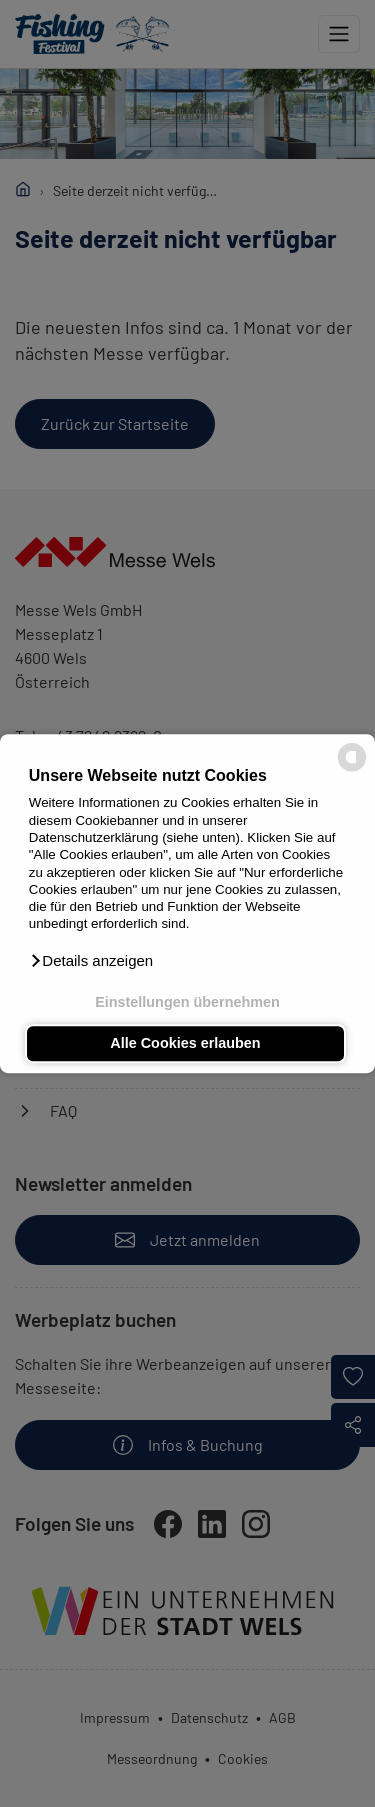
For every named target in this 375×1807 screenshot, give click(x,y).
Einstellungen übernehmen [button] (187, 1002)
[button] (91, 961)
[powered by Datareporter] (352, 769)
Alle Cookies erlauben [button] (185, 1044)
